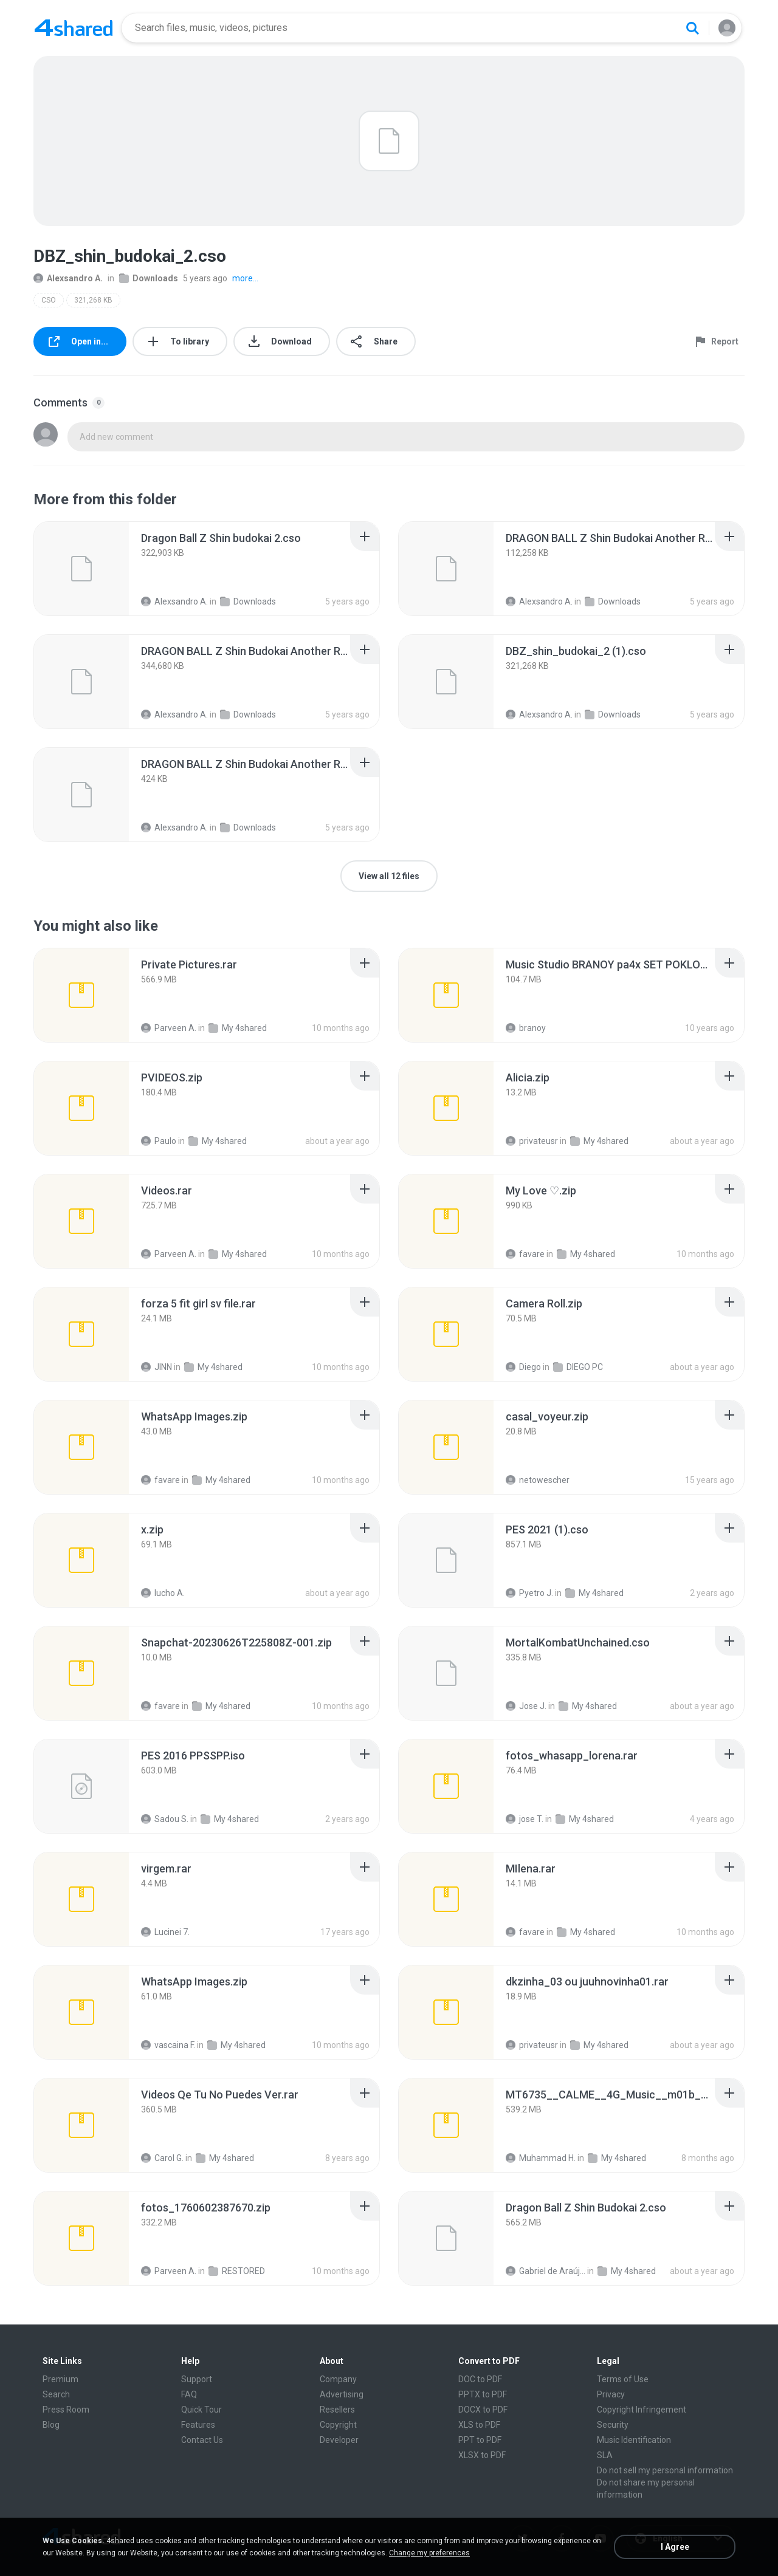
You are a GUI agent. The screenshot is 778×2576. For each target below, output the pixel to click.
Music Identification (634, 2440)
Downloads (148, 278)
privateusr (532, 1141)
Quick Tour (201, 2409)
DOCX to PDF (483, 2409)
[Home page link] (73, 27)
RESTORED (236, 2271)
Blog (51, 2425)
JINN (156, 1367)
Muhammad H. (541, 2158)
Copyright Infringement (641, 2409)
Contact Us (202, 2440)
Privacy (611, 2394)
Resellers (337, 2409)
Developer (339, 2440)
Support (196, 2379)
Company (338, 2379)
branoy (526, 1028)
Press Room (66, 2409)
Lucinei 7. (165, 1932)
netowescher (538, 1480)
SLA (605, 2455)
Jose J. (526, 1706)
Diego (523, 1367)
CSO (48, 300)
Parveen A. (168, 1028)
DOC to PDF (480, 2379)
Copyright (338, 2425)
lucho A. (163, 1593)
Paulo (158, 1141)
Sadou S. (164, 1819)
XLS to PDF (479, 2425)
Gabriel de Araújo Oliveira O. (545, 2271)
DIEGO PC (578, 1367)
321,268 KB (93, 300)
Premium (60, 2379)
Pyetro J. (529, 1593)
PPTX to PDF (482, 2394)
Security (612, 2425)
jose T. (524, 1819)
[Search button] (692, 28)
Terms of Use (623, 2379)
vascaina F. (168, 2045)
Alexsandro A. (68, 278)
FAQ (189, 2394)
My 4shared (237, 1028)
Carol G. (162, 2158)
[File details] (81, 568)
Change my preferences (429, 2553)
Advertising (341, 2394)
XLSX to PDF (482, 2455)
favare (525, 1254)
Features (198, 2425)
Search (56, 2394)
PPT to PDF (479, 2440)
